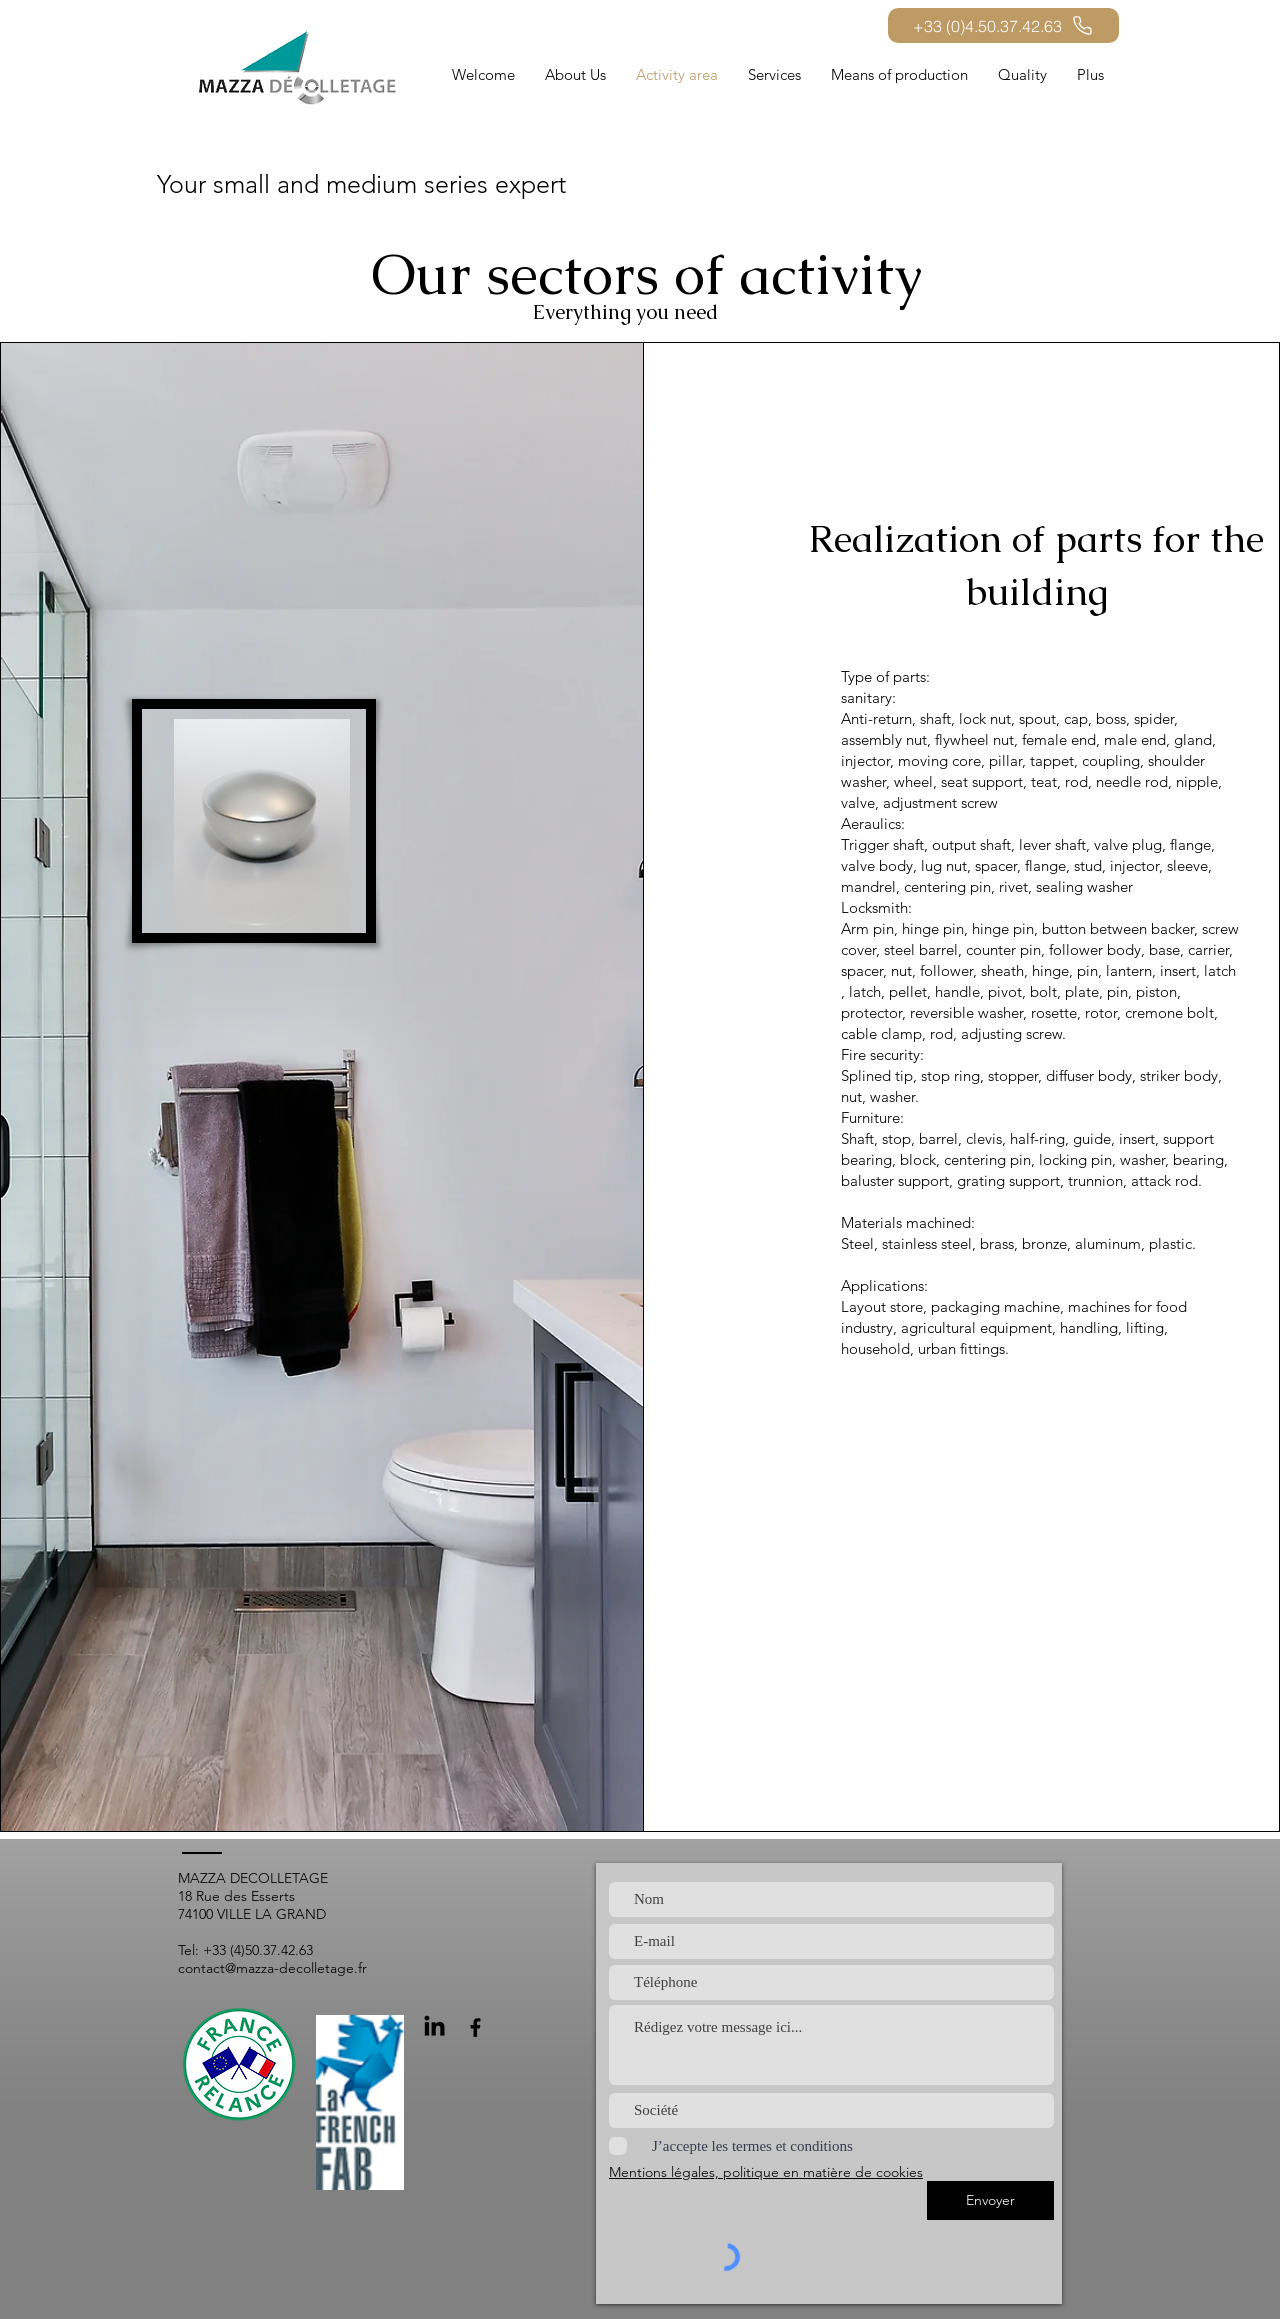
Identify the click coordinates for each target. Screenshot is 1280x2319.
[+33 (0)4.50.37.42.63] (1003, 25)
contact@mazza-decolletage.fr (272, 1968)
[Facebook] (475, 2027)
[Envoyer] (990, 2200)
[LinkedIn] (434, 2027)
